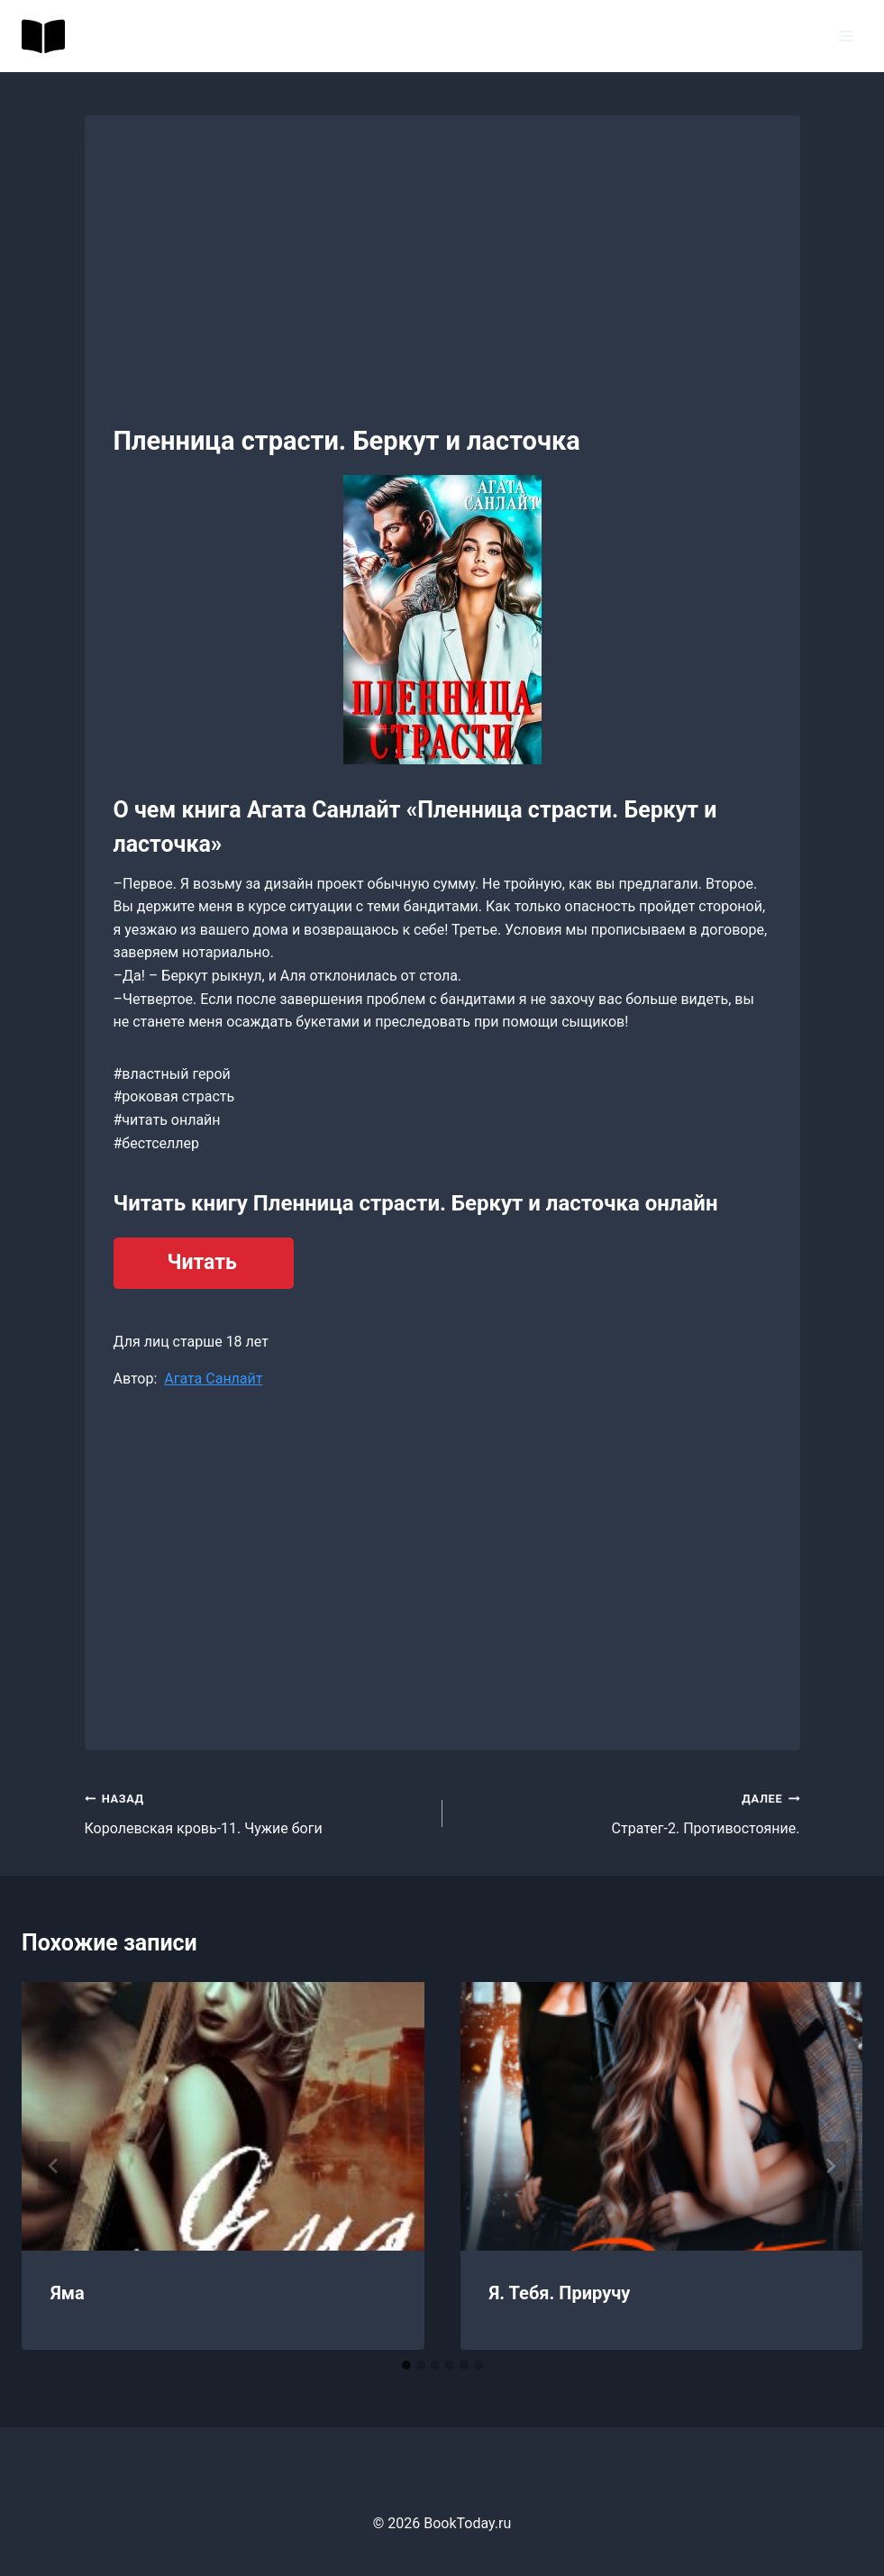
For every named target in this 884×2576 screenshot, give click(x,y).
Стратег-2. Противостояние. (628, 1811)
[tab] (406, 2365)
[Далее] (830, 2166)
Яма (67, 2293)
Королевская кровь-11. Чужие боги (256, 1811)
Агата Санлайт (213, 1378)
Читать (202, 1262)
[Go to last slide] (54, 2166)
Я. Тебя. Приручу (560, 2293)
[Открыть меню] (845, 36)
